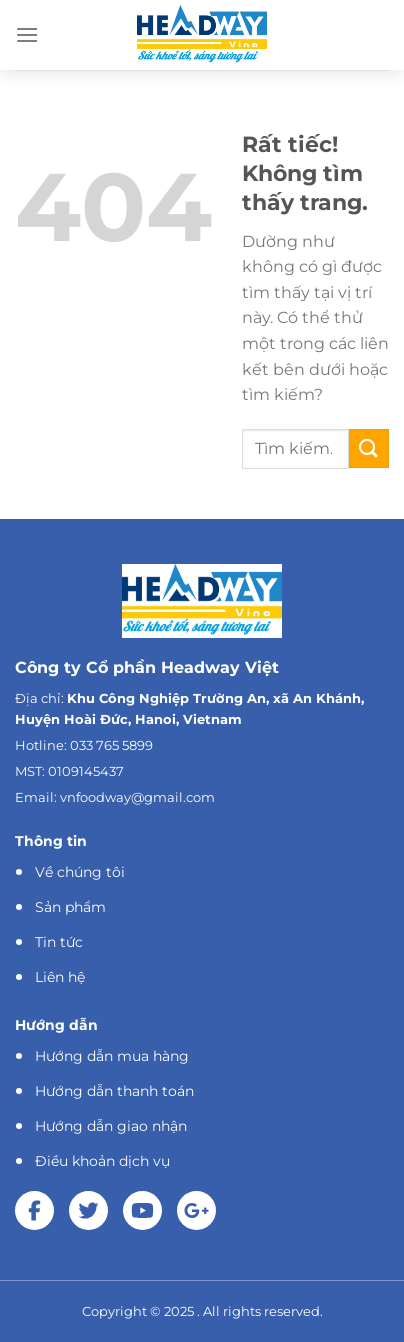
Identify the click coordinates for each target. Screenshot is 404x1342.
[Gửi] (369, 448)
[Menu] (27, 34)
